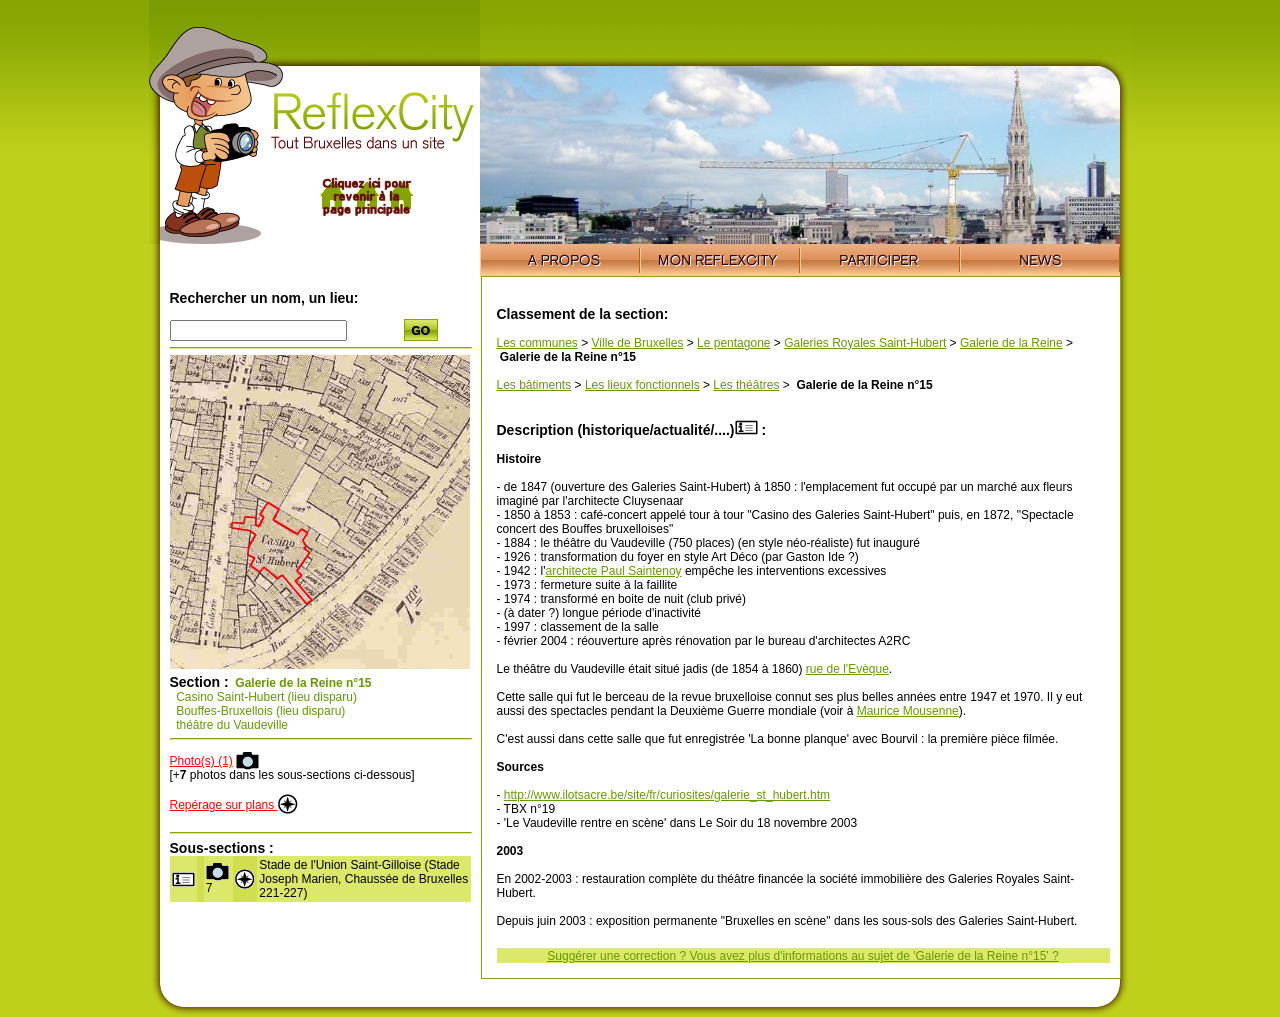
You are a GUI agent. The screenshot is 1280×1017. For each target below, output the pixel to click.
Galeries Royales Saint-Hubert (865, 343)
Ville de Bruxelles (638, 343)
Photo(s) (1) (201, 761)
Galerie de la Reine (1011, 343)
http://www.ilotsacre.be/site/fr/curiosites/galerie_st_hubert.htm (667, 795)
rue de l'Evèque (847, 669)
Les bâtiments (534, 385)
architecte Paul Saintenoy (613, 571)
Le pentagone (733, 343)
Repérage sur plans (234, 805)
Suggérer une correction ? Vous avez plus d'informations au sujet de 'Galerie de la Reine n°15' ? (802, 956)
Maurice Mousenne (908, 711)
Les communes (537, 343)
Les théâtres (746, 385)
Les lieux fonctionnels (642, 385)
